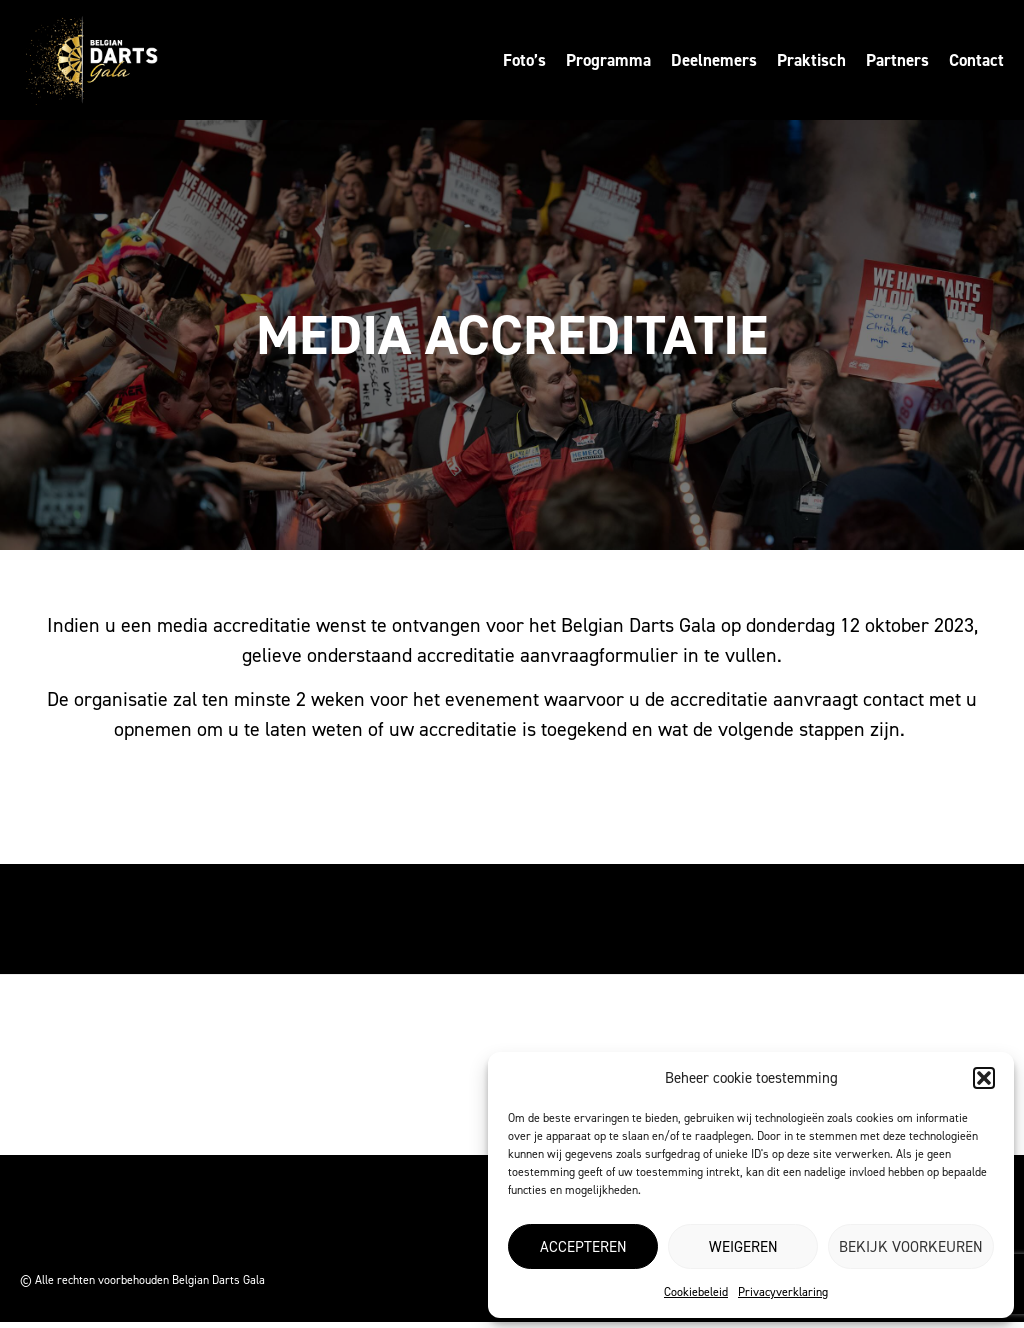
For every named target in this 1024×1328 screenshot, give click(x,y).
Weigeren (743, 1247)
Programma (608, 60)
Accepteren (583, 1247)
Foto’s (524, 60)
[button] (984, 1078)
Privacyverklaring (783, 1292)
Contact (976, 60)
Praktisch (811, 60)
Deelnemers (714, 60)
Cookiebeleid (696, 1292)
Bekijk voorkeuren (911, 1247)
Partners (897, 60)
